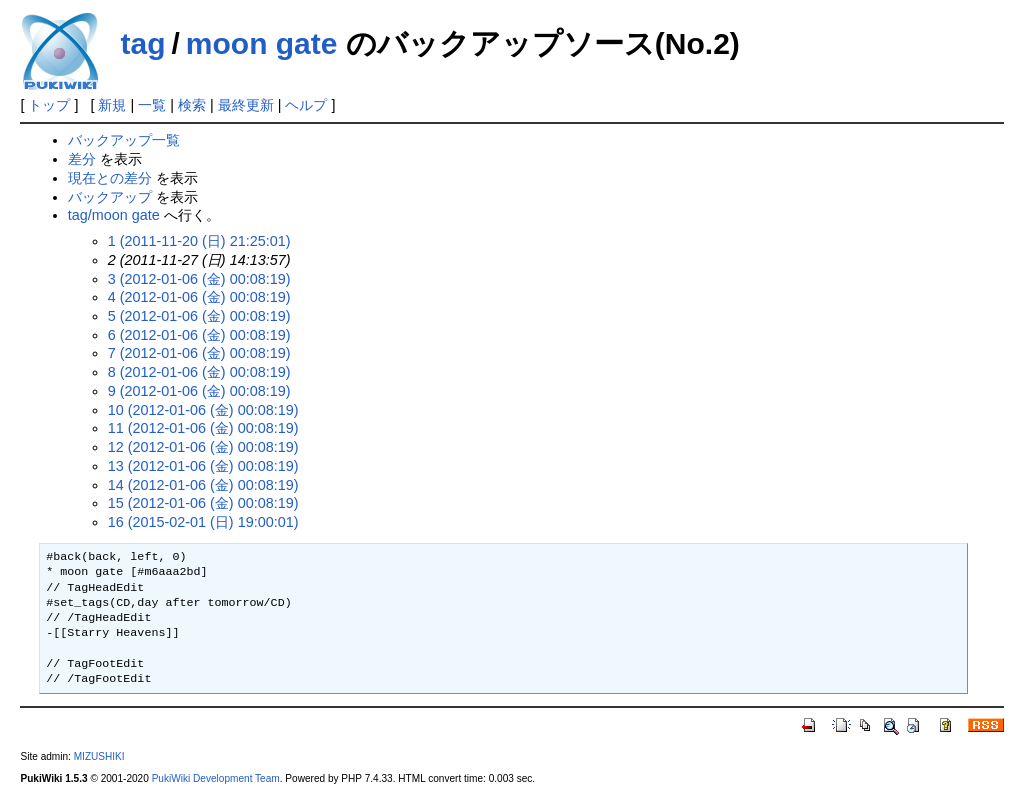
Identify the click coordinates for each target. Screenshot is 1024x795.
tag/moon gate (114, 215)
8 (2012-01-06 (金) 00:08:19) (199, 372)
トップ (49, 105)
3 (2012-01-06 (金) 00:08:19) (199, 279)
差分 (82, 159)
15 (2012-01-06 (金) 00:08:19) (203, 503)
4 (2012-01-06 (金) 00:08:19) (199, 297)
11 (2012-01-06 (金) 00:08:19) (203, 428)
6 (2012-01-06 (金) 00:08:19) (199, 335)
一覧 (152, 105)
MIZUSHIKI (99, 756)
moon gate (262, 43)
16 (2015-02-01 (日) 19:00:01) (203, 522)
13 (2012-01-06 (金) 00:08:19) (203, 466)
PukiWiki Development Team (216, 778)
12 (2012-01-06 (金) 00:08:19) (203, 447)
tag (142, 43)
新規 (112, 105)
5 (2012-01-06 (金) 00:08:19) (199, 316)
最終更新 (246, 105)
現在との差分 (110, 178)
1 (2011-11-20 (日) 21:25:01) (199, 241)
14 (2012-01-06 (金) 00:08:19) (203, 485)
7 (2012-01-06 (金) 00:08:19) (199, 353)
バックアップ (110, 197)
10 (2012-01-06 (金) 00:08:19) (203, 410)
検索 (192, 105)
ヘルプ (306, 105)
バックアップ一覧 (124, 140)
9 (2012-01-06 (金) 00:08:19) (199, 391)
